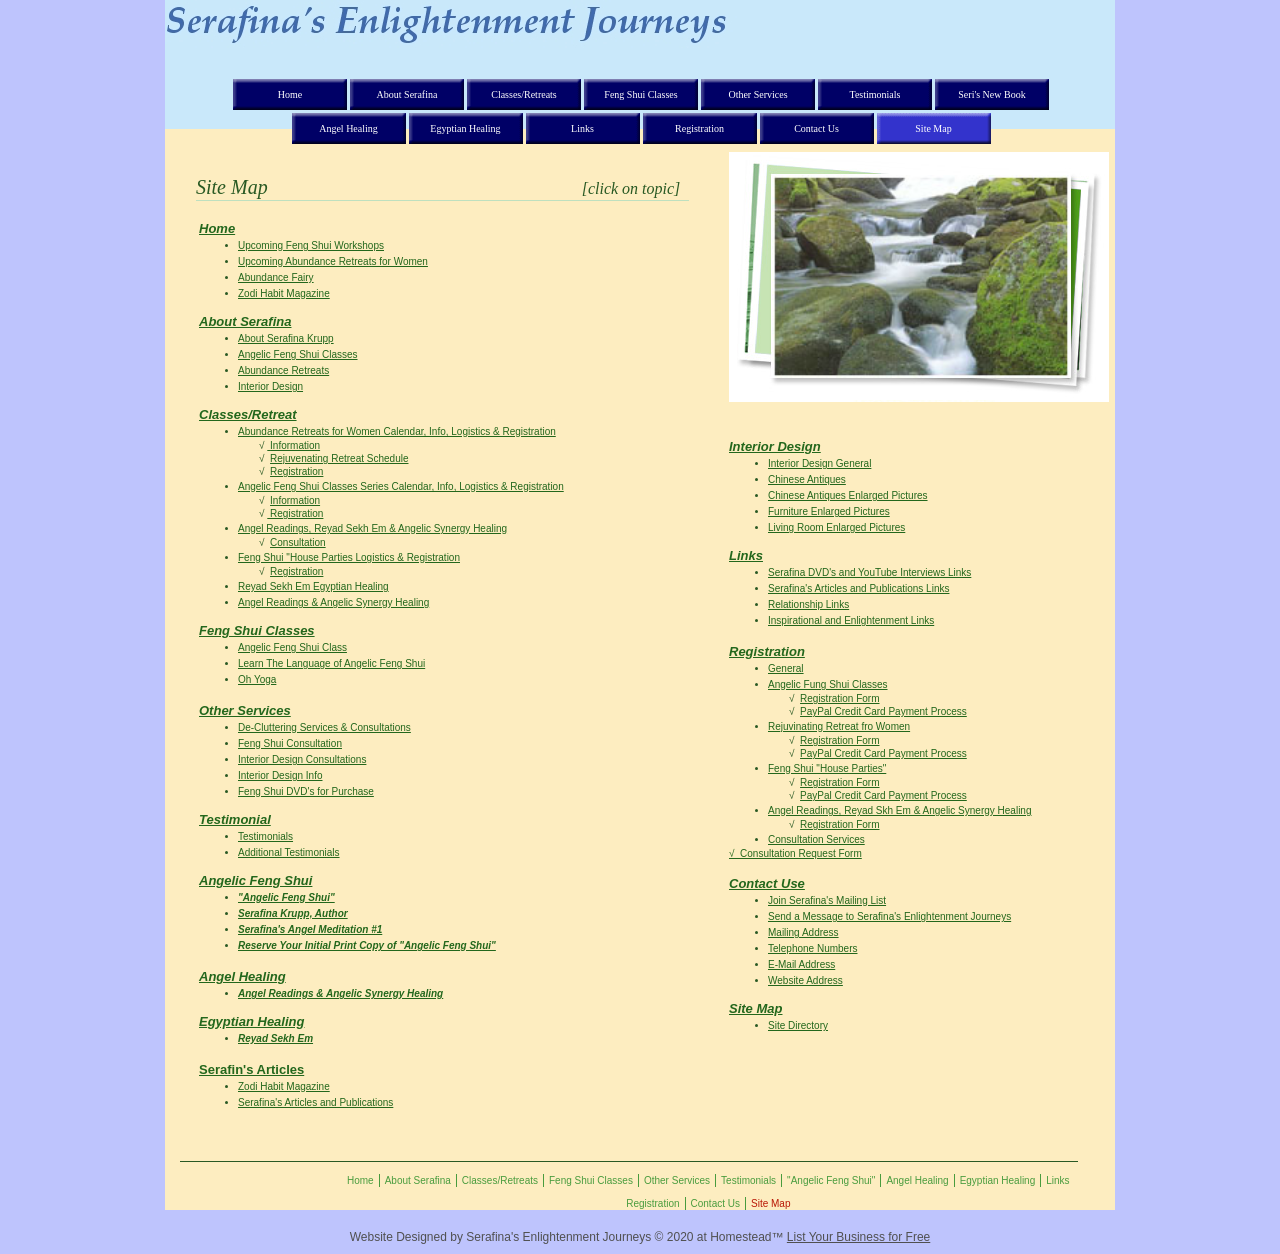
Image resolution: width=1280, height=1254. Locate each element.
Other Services (245, 710)
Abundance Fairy (276, 277)
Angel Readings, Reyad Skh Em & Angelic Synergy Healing (899, 810)
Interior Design (270, 386)
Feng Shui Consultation (290, 743)
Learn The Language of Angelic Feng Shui (331, 663)
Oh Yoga (257, 679)
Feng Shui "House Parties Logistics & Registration (349, 557)
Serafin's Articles (251, 1069)
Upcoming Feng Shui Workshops (311, 245)
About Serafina (245, 321)
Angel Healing (242, 976)
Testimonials (265, 836)
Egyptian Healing (251, 1021)
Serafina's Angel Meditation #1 (310, 929)
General (786, 668)
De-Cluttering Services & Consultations (324, 727)
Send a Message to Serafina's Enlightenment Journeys (889, 916)
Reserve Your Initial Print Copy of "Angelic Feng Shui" (367, 945)
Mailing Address (803, 932)
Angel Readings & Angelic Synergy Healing (333, 602)
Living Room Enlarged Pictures (836, 527)
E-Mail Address (801, 964)
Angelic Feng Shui (255, 880)
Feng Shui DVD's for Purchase (306, 791)
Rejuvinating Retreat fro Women (839, 726)
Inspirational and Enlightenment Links (851, 620)
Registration (296, 471)
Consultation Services (816, 839)
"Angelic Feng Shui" (286, 897)
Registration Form (839, 698)
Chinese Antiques (807, 479)
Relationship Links (808, 604)
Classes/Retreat (248, 414)
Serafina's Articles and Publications (315, 1102)
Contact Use (767, 883)
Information (295, 445)
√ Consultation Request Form (795, 853)
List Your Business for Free (858, 1237)
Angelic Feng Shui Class (292, 647)
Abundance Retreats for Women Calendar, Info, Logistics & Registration (397, 431)
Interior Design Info (280, 775)
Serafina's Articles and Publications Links (858, 588)
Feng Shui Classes (257, 630)
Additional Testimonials (289, 852)
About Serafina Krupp (286, 338)
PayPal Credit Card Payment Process (883, 711)
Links (746, 555)
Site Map (755, 1008)
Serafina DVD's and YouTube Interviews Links (869, 572)
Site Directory (798, 1025)
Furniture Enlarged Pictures (829, 511)
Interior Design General (819, 463)
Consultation (298, 542)
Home (217, 228)
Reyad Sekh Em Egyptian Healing (313, 586)
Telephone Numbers (813, 948)
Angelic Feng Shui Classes (298, 354)
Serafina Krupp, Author (293, 913)
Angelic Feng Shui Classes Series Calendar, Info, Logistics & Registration (401, 486)
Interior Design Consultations (302, 759)
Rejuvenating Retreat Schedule (339, 458)
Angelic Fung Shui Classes (828, 684)
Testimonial (235, 819)
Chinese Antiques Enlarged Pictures (848, 495)
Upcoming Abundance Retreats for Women (333, 261)
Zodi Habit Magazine (284, 293)
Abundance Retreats (283, 370)
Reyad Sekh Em (275, 1038)
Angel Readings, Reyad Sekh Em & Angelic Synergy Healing (372, 528)
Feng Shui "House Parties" (827, 768)
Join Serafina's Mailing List (827, 900)
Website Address (805, 980)
